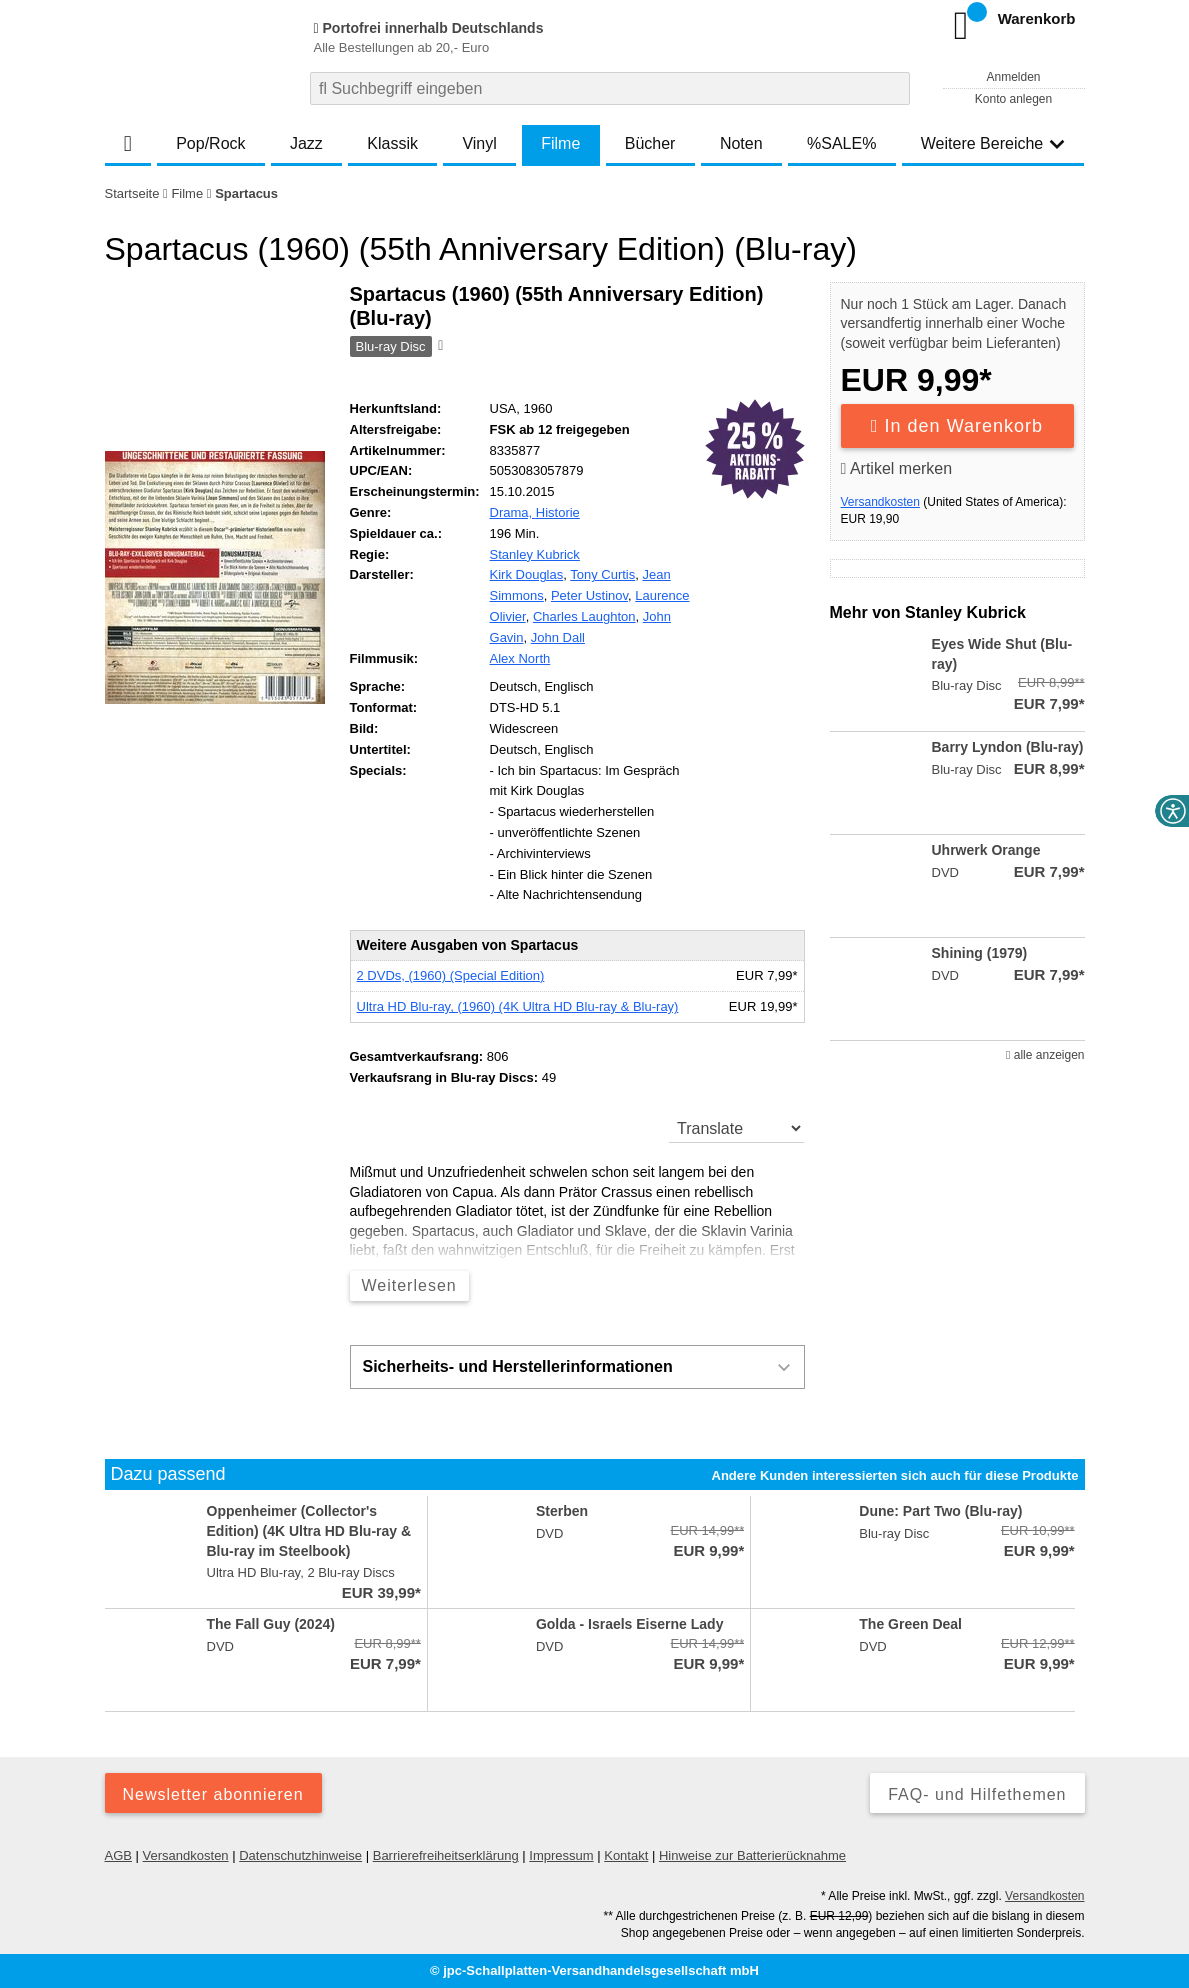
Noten (741, 143)
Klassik (392, 143)
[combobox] (610, 88)
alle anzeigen (1045, 1055)
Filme (560, 143)
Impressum (561, 1855)
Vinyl (479, 143)
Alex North (520, 658)
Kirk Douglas (527, 574)
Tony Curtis (602, 574)
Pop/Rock (210, 143)
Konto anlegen (1013, 99)
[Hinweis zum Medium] (439, 347)
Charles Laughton (584, 616)
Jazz (306, 143)
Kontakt (626, 1855)
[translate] (736, 1128)
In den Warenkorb (957, 426)
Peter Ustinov (589, 595)
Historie (558, 512)
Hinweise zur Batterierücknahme (752, 1855)
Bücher (650, 143)
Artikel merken (897, 468)
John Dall (558, 637)
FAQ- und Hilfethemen (977, 1794)
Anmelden (1013, 77)
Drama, (513, 512)
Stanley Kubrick (535, 554)
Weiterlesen (409, 1285)
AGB (118, 1855)
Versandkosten (880, 502)
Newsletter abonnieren (213, 1794)
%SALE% (841, 143)
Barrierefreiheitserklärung (446, 1855)
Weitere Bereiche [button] (993, 143)
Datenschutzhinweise (300, 1855)
